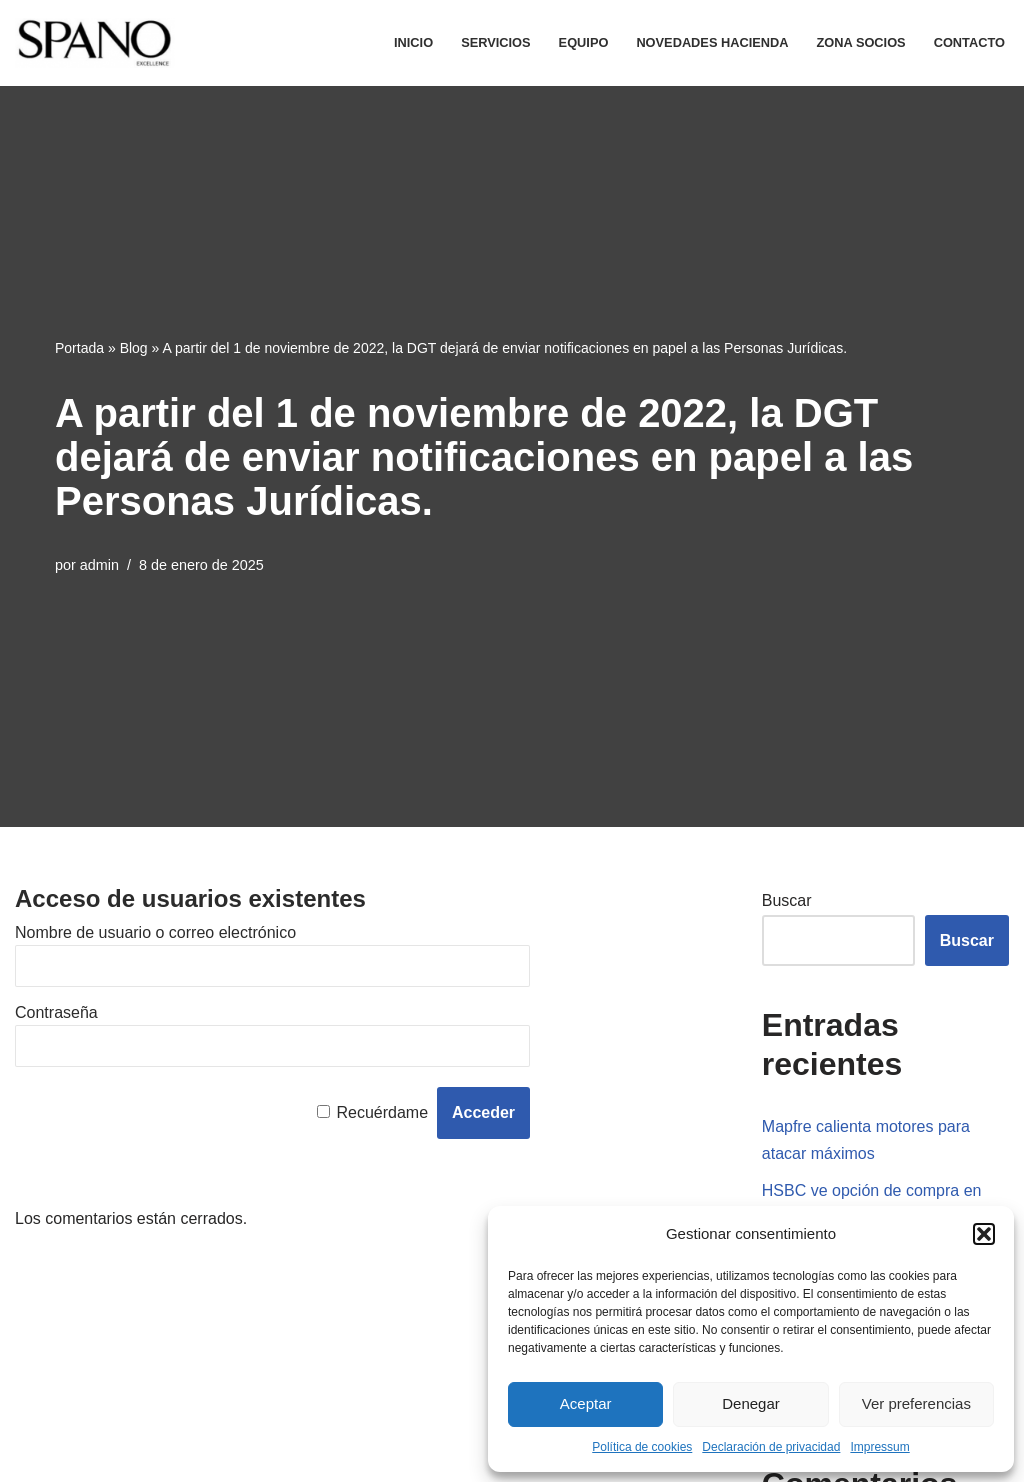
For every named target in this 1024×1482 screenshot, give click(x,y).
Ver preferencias (916, 1403)
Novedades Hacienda (712, 42)
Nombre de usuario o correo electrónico (155, 932)
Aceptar (586, 1403)
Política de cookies (642, 1447)
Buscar (787, 900)
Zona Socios (861, 42)
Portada (79, 348)
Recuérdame (382, 1112)
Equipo (584, 42)
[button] (984, 1234)
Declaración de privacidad (771, 1447)
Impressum (879, 1447)
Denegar (751, 1403)
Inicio (413, 42)
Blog (134, 348)
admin (99, 565)
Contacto (969, 42)
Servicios (495, 42)
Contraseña (56, 1012)
